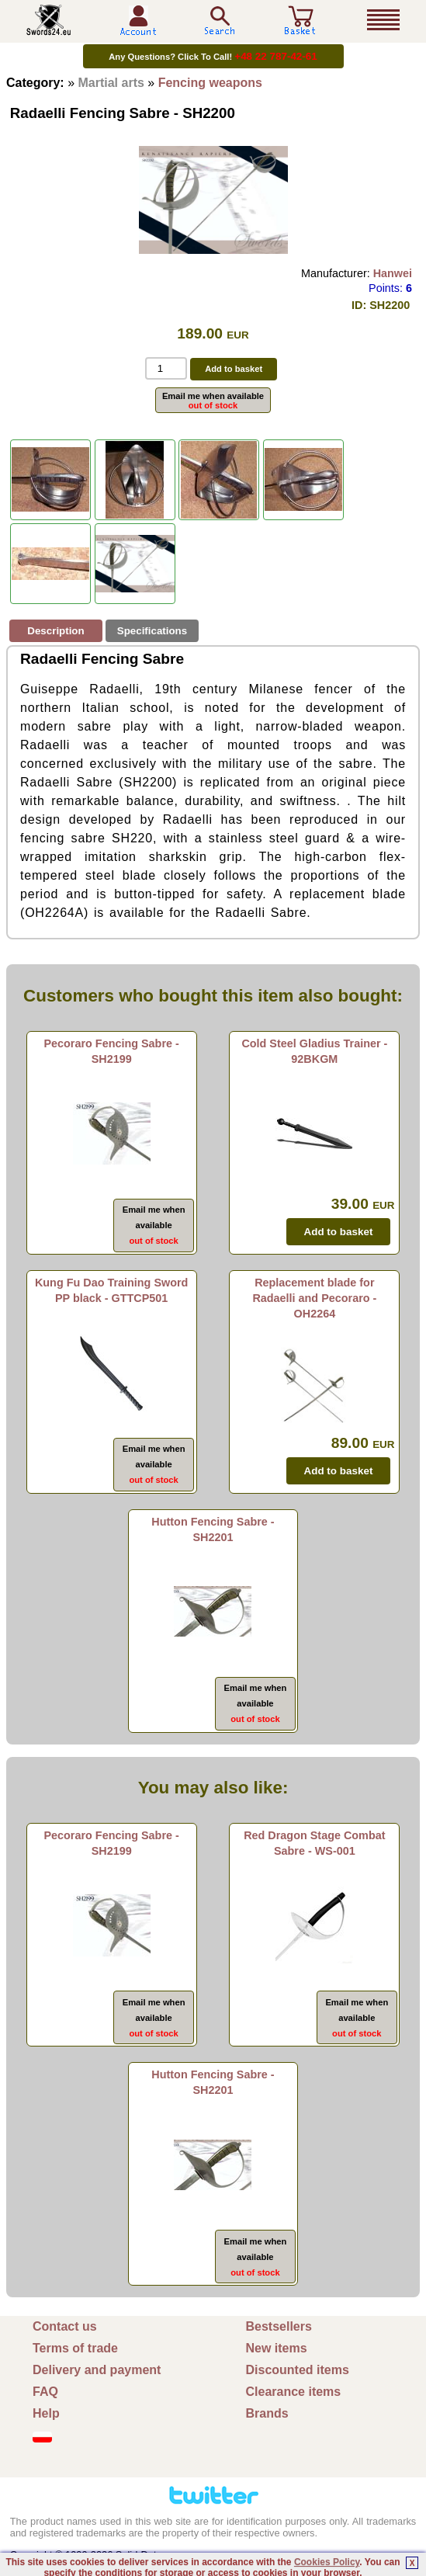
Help (46, 2413)
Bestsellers (279, 2326)
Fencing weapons (210, 82)
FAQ (45, 2391)
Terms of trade (75, 2348)
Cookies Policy (326, 2562)
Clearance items (293, 2391)
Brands (267, 2413)
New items (276, 2348)
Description (55, 631)
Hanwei (392, 273)
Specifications (152, 631)
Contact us (65, 2326)
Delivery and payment (97, 2369)
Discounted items (297, 2369)
